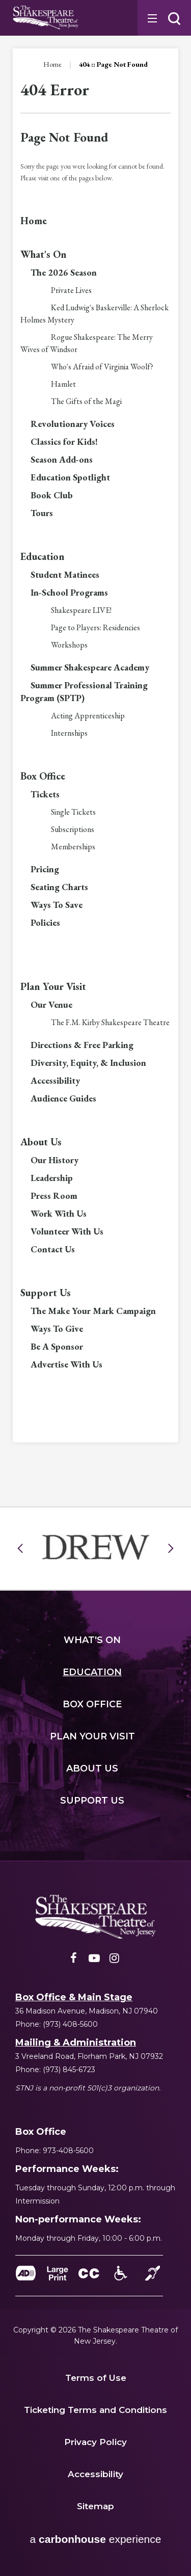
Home (52, 64)
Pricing (45, 869)
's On (92, 1640)
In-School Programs (69, 592)
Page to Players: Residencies (95, 627)
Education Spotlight (70, 477)
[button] (174, 19)
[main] (95, 727)
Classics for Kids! (64, 441)
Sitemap (95, 2506)
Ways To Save (57, 904)
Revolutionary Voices (73, 424)
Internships (69, 733)
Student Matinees (65, 574)
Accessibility (55, 1080)
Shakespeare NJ (45, 18)
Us (92, 1768)
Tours (42, 513)
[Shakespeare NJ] (95, 1917)
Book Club (52, 495)
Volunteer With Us (67, 1231)
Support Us (45, 1292)
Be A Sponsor (57, 1346)
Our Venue (51, 1004)
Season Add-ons (62, 459)
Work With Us (59, 1213)
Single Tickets (73, 812)
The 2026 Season (64, 272)
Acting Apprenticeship (88, 715)
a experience (95, 2539)
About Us (41, 1141)
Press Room (54, 1195)
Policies (45, 922)
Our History (54, 1160)
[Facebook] (74, 1961)
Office (92, 1704)
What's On (43, 254)
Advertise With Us (66, 1364)
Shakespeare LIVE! (81, 610)
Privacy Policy (95, 2442)
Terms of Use (95, 2378)
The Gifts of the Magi (86, 401)
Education (42, 556)
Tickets (45, 794)
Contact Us (53, 1249)
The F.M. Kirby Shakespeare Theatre (110, 1022)
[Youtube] (94, 1961)
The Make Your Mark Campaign (93, 1311)
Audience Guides (63, 1098)
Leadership (52, 1178)
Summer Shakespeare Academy (90, 667)
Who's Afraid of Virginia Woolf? (102, 366)
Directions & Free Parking (82, 1045)
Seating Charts (59, 887)
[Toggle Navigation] (151, 18)
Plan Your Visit (53, 986)
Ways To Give (57, 1328)
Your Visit (92, 1736)
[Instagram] (114, 1961)
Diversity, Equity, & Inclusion (88, 1062)
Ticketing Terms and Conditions (95, 2410)
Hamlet (63, 384)
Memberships (73, 846)
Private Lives (71, 290)
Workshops (69, 644)
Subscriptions (72, 829)
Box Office (42, 776)
